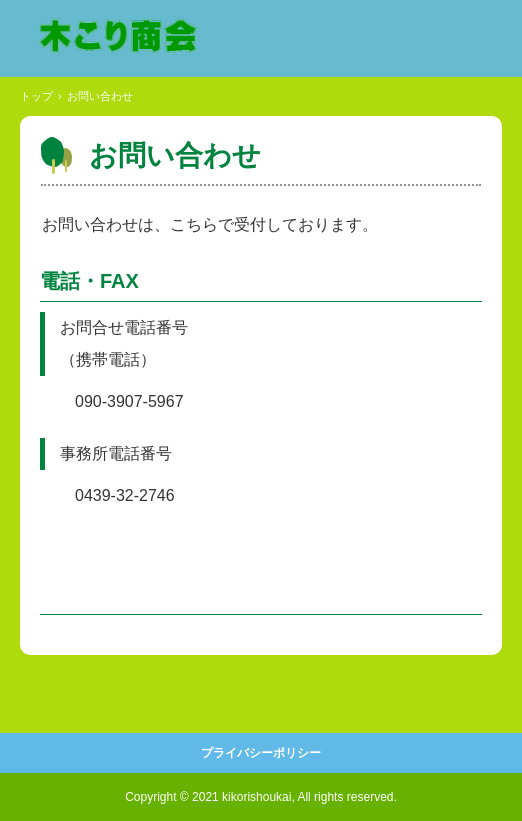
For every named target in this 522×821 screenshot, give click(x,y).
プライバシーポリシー (261, 753)
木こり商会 (117, 36)
